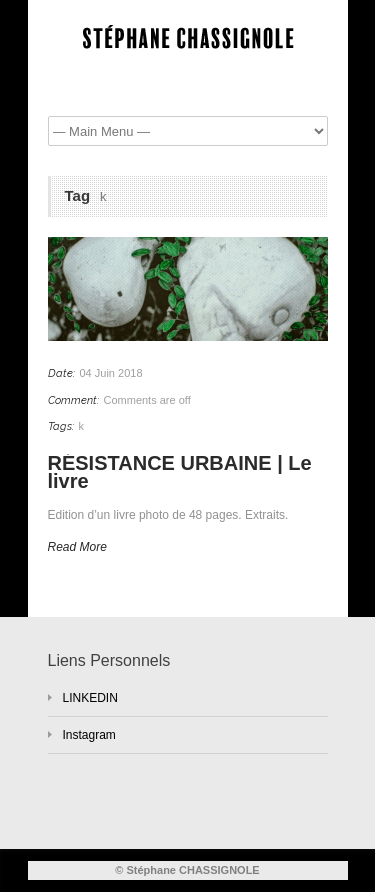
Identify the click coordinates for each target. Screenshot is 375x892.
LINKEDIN (90, 698)
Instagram (89, 735)
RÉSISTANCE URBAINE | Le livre (180, 472)
